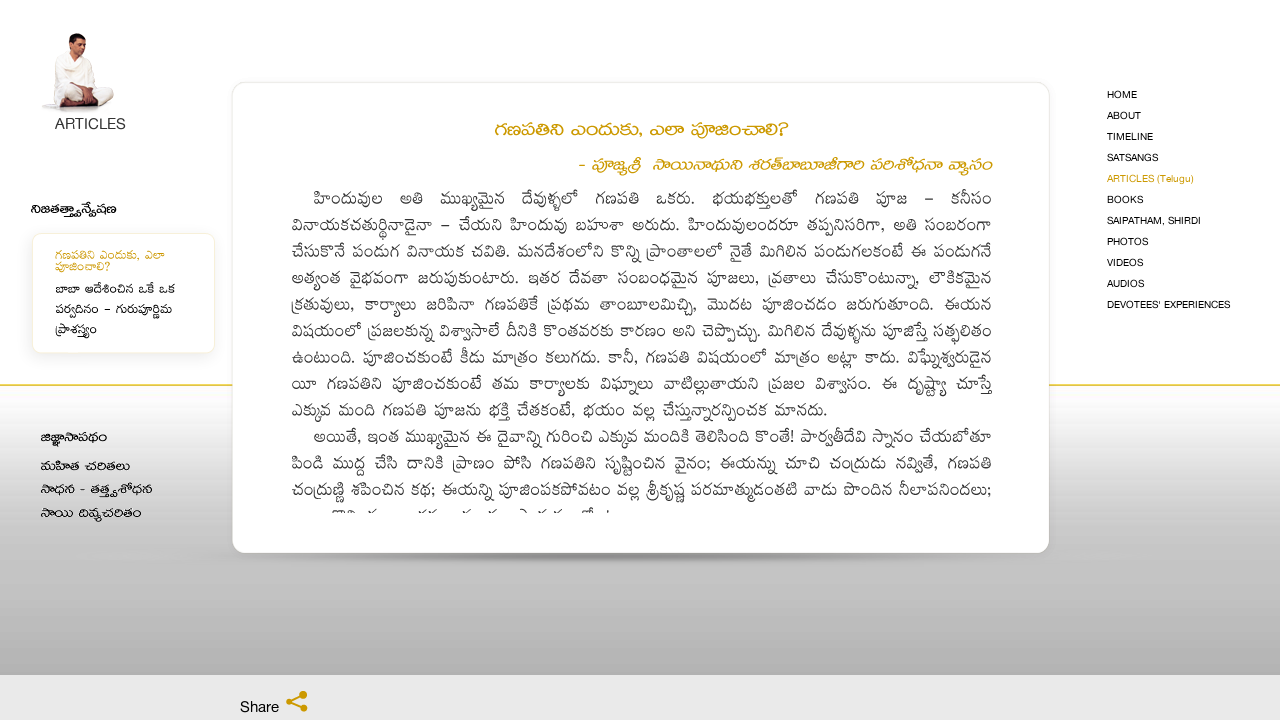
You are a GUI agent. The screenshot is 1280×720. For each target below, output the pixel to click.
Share (275, 703)
